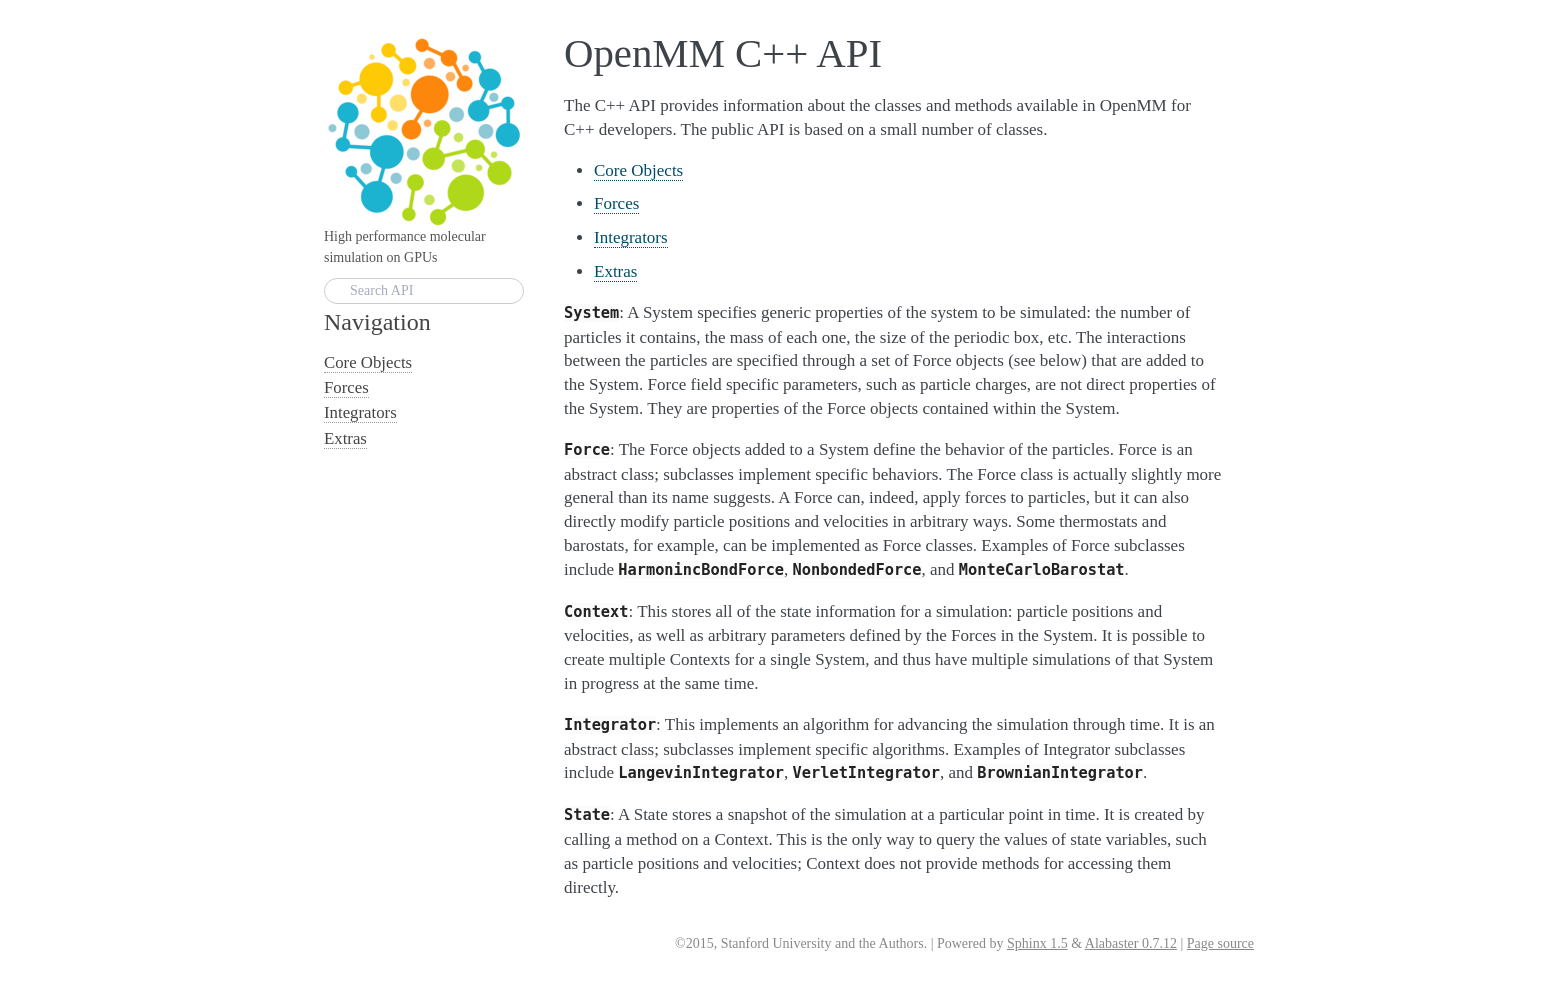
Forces (616, 203)
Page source (1220, 943)
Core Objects (638, 170)
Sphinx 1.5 (1037, 943)
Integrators (631, 237)
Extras (615, 271)
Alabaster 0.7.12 (1131, 943)
